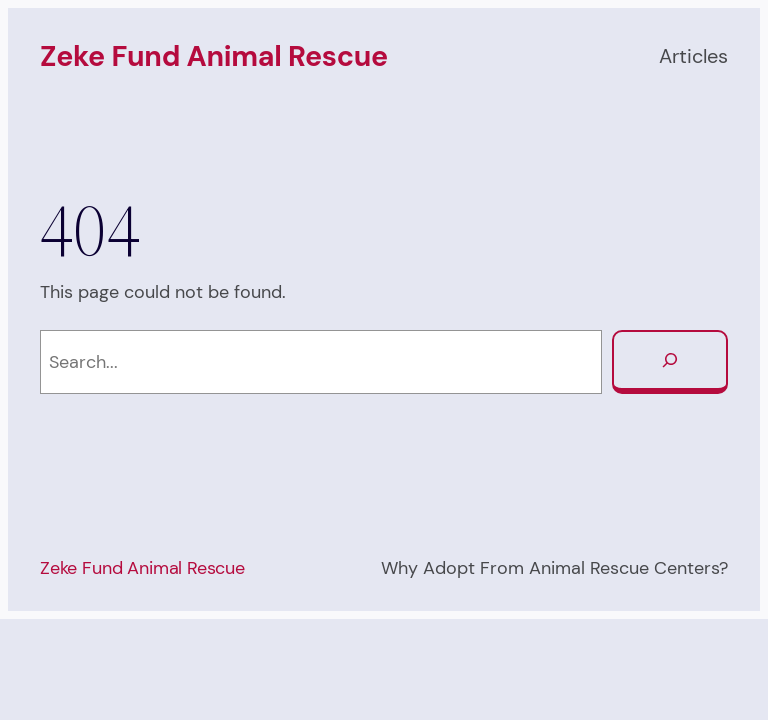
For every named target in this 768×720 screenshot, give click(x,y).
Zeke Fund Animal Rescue (214, 56)
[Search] (670, 362)
